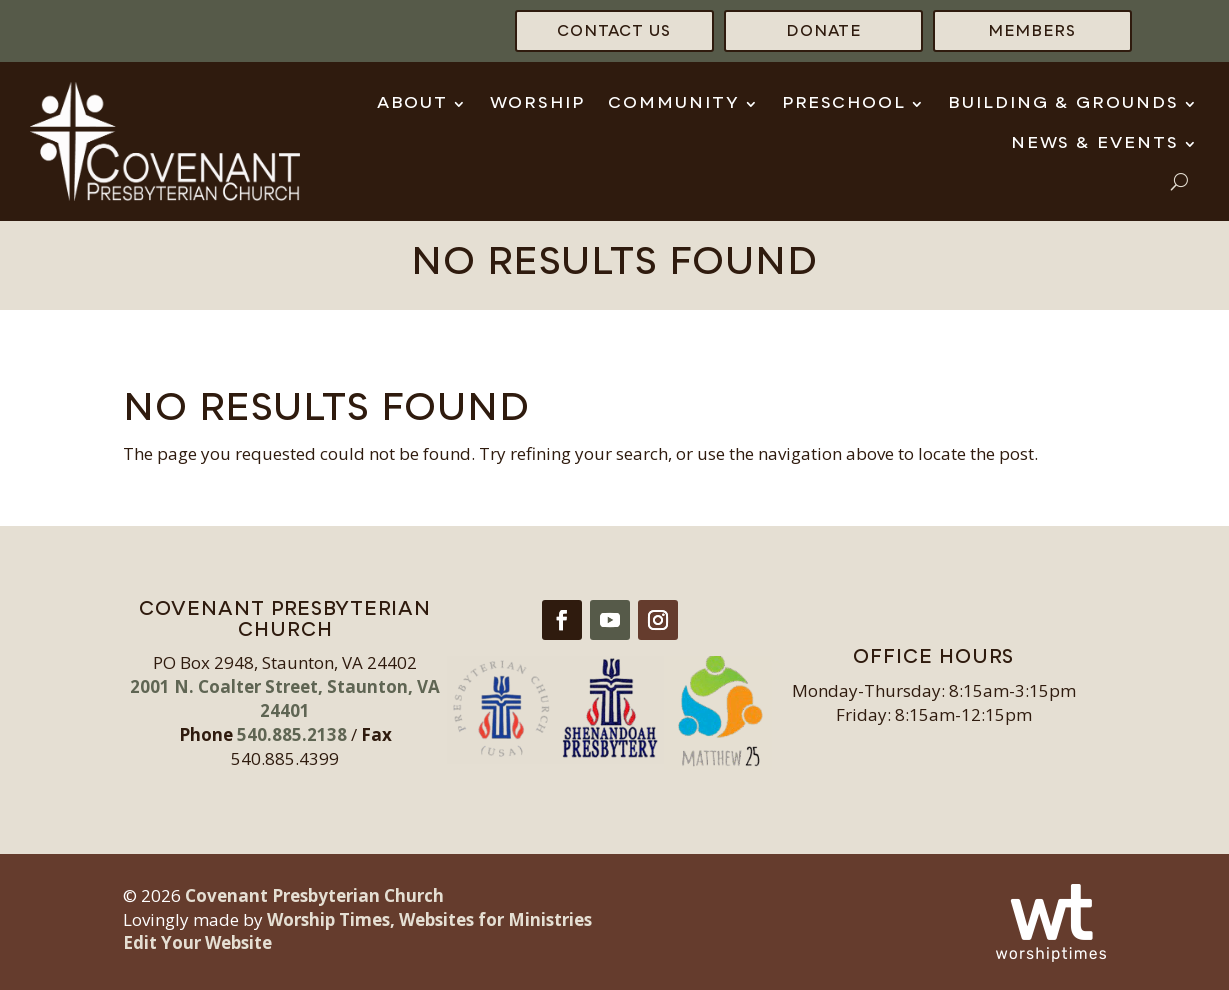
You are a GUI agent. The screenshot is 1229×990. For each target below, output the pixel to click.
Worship (538, 104)
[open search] (1179, 181)
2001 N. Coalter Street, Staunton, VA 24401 (285, 698)
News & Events (1095, 144)
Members (1032, 32)
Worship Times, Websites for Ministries (429, 919)
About (412, 104)
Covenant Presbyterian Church (314, 895)
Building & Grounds (1063, 104)
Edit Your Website (197, 942)
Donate (823, 32)
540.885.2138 (292, 734)
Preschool (844, 104)
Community (674, 104)
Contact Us (614, 32)
